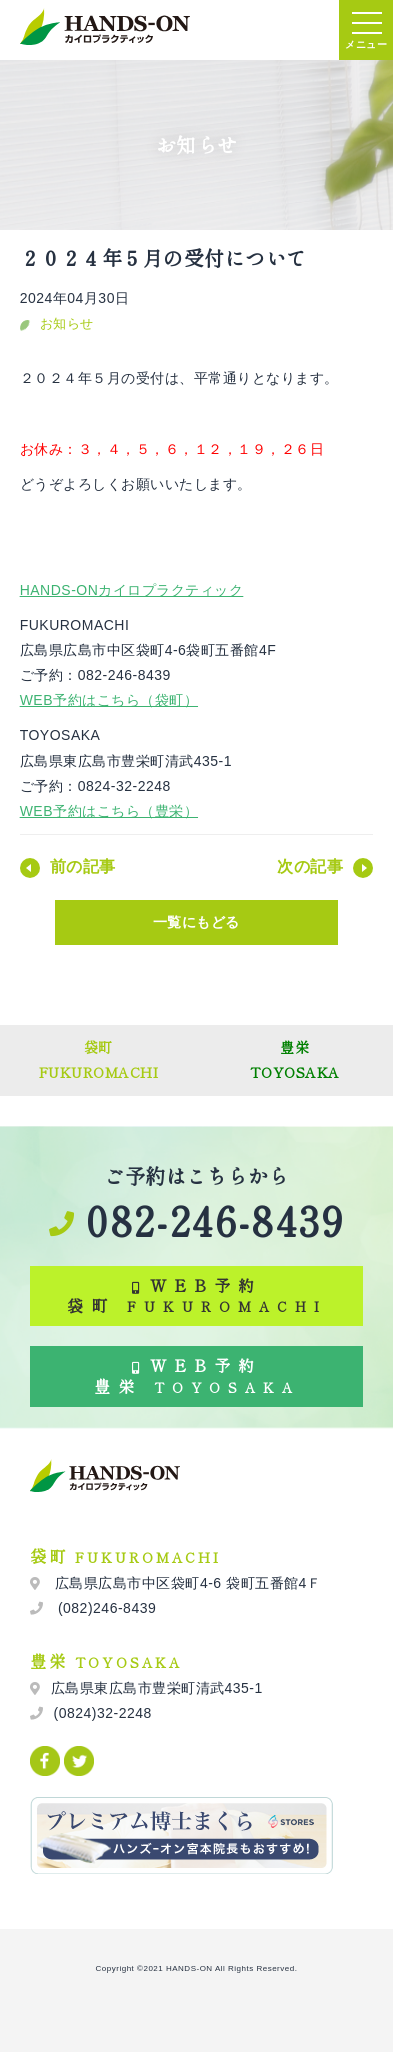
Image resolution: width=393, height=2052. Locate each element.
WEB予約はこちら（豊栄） (109, 811)
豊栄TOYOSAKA (295, 1059)
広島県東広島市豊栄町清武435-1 (157, 1688)
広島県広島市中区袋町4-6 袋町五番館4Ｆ (186, 1583)
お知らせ (67, 323)
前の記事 (83, 866)
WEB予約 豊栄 (197, 1375)
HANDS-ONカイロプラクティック (132, 590)
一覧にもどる (196, 922)
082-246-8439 (196, 1220)
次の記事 (310, 866)
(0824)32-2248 (103, 1713)
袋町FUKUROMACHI (99, 1059)
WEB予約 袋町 (197, 1295)
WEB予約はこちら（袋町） (109, 700)
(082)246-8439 (105, 1608)
